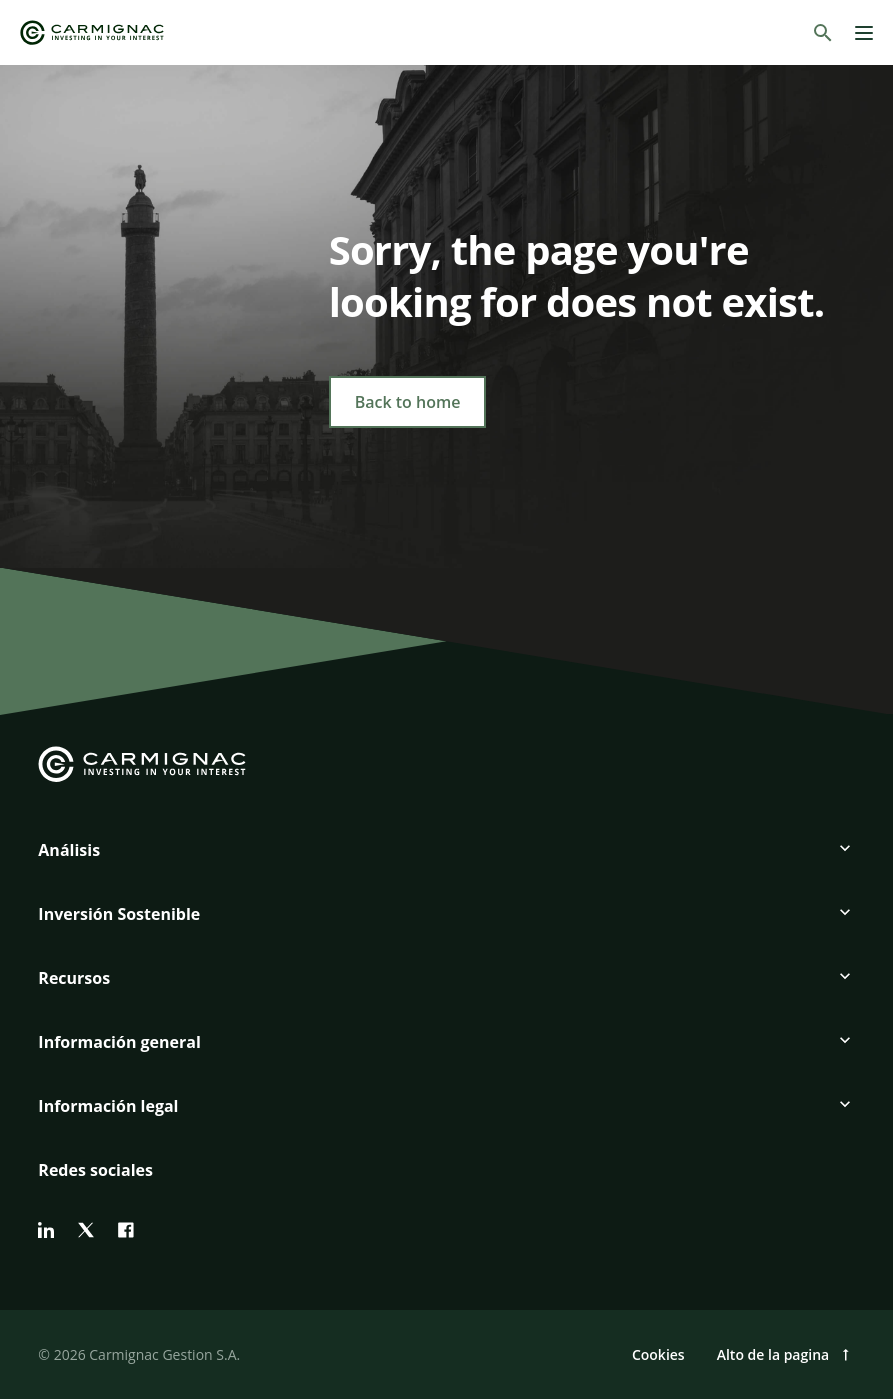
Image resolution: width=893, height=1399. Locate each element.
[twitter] (86, 1230)
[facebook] (126, 1230)
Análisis (69, 850)
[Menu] (864, 33)
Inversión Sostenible (119, 914)
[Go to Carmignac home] (92, 32)
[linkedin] (46, 1230)
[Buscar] (823, 33)
